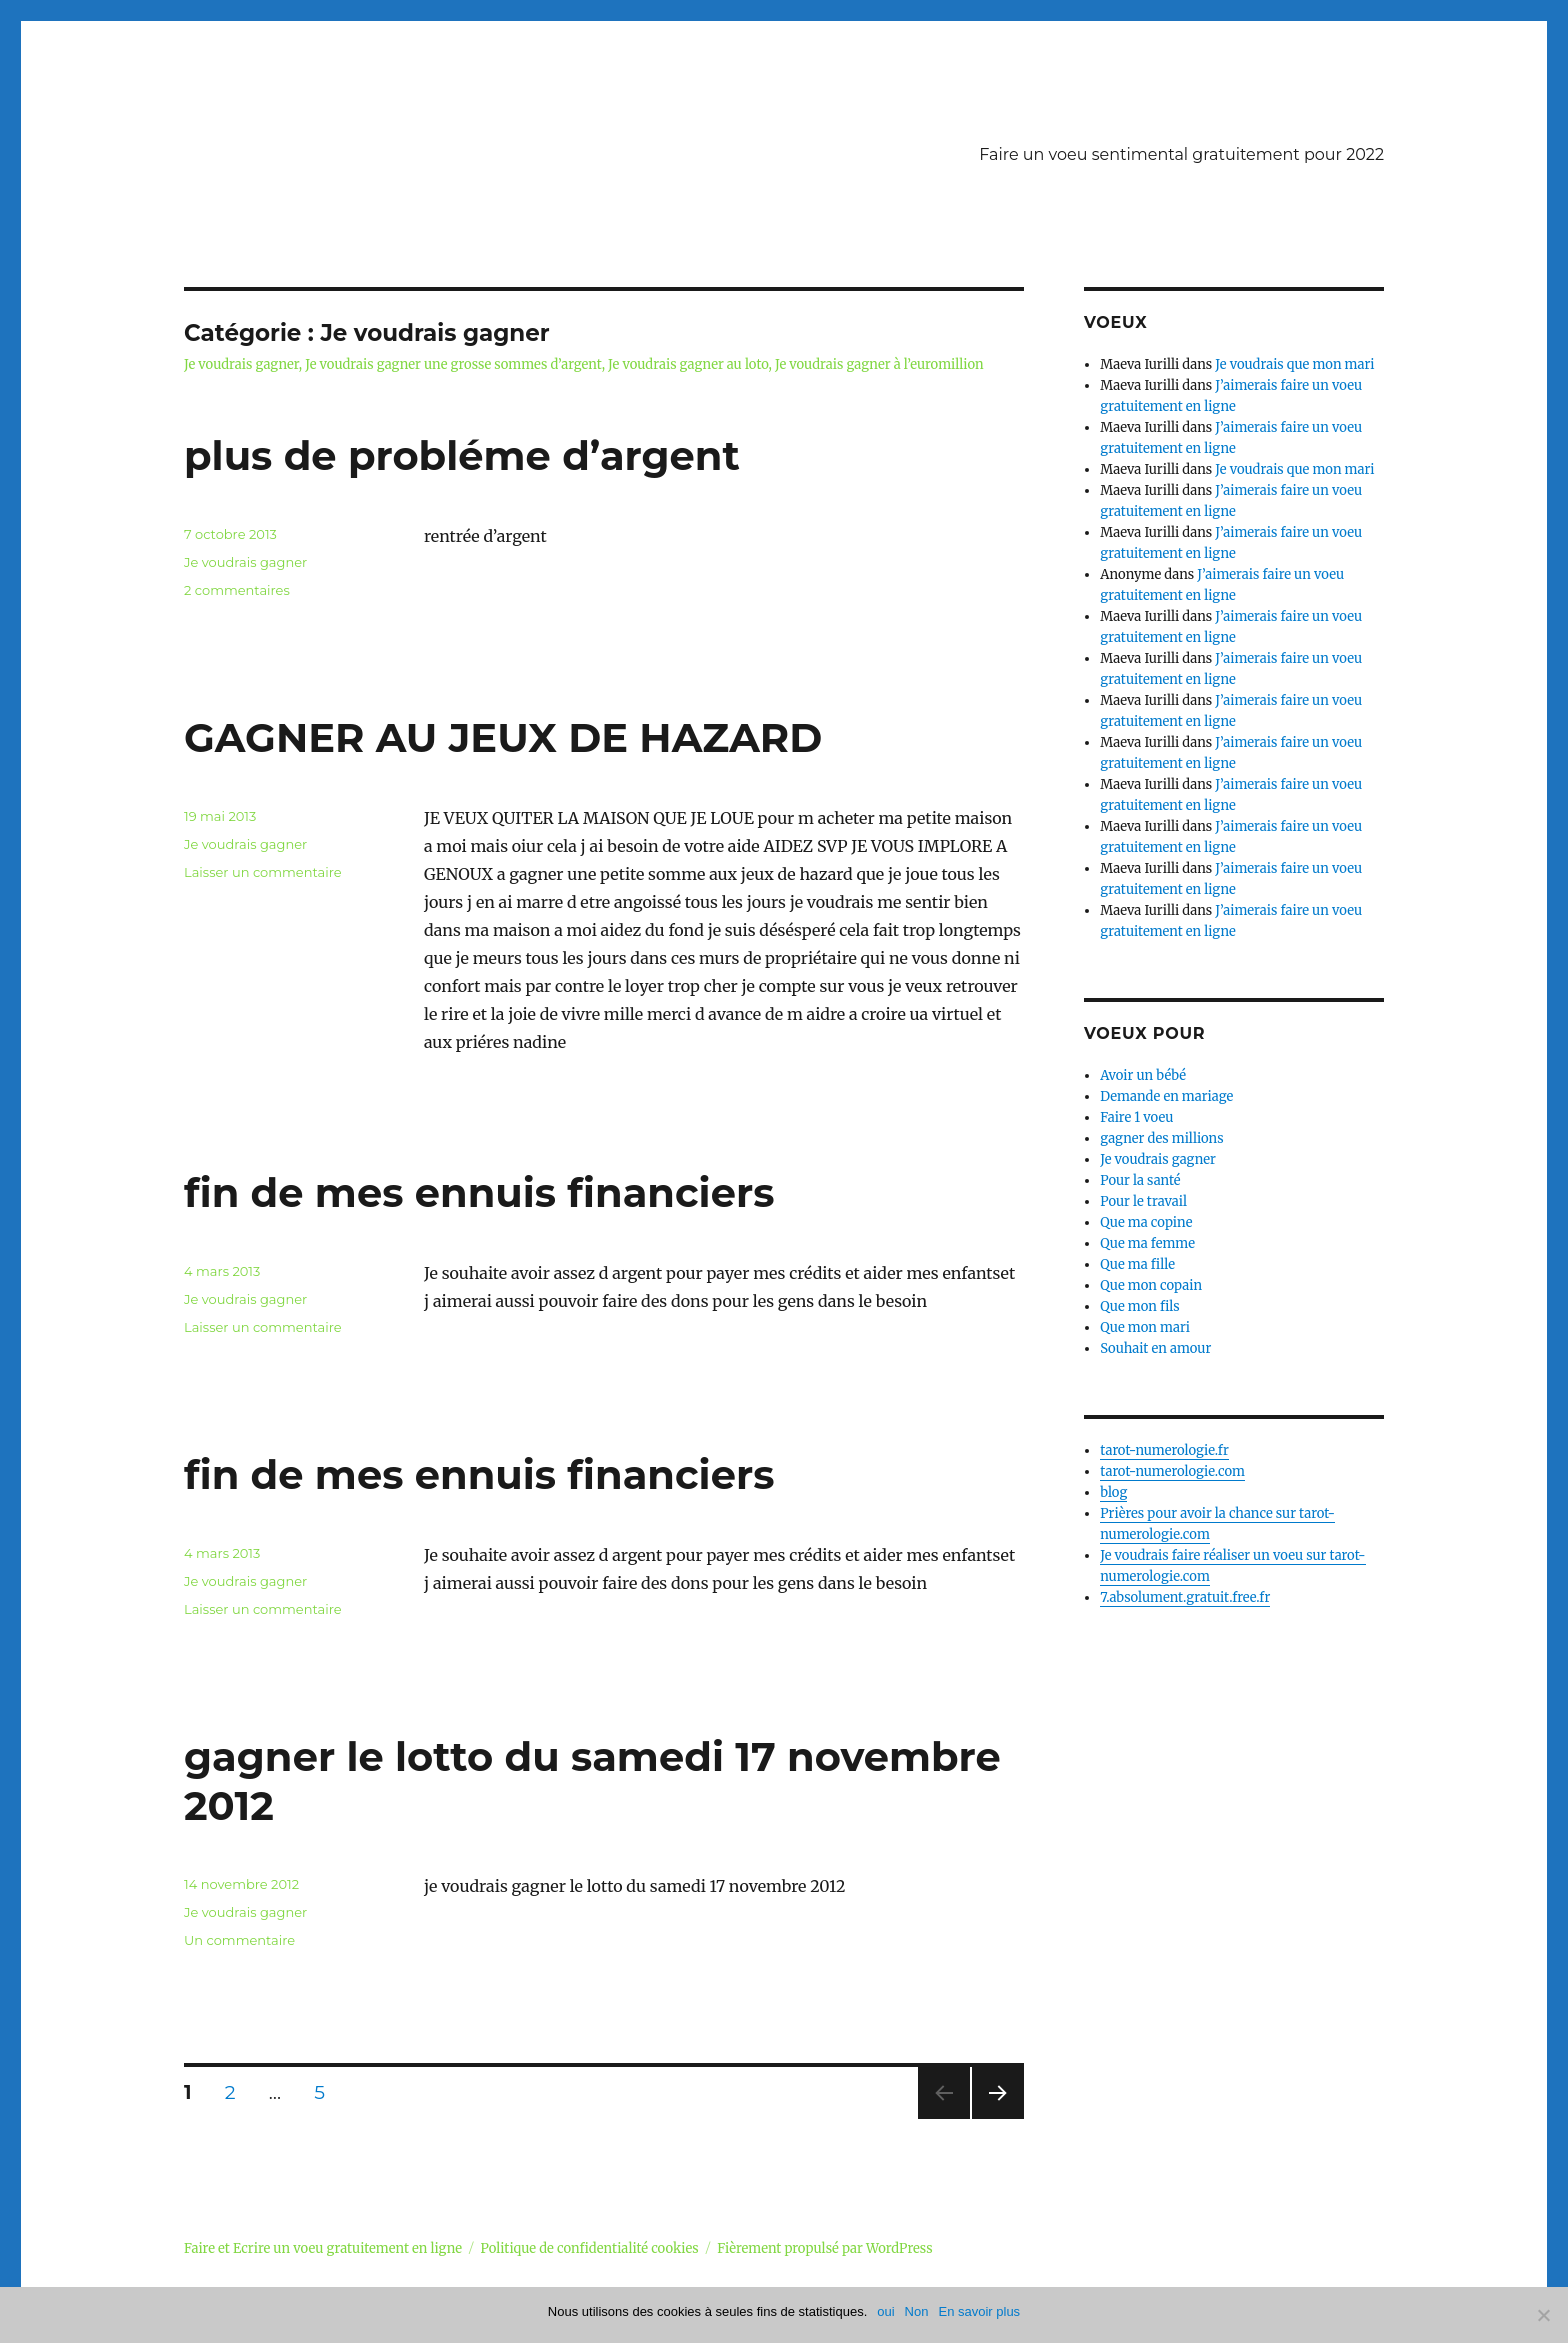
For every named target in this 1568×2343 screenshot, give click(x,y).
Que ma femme (1147, 1243)
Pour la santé (1140, 1180)
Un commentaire (239, 1940)
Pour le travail (1143, 1201)
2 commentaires (237, 590)
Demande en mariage (1166, 1096)
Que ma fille (1137, 1264)
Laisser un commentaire (263, 872)
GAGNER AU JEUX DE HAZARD (503, 737)
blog (1113, 1492)
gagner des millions (1161, 1138)
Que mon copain (1151, 1285)
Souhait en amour (1155, 1348)
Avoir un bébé (1143, 1075)
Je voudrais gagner (245, 562)
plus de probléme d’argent (462, 455)
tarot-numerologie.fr (1164, 1450)
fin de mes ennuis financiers (479, 1192)
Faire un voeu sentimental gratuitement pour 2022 (1181, 154)
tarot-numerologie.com (1172, 1471)
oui (885, 2311)
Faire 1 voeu (1136, 1117)
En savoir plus (979, 2311)
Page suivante (995, 2118)
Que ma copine (1146, 1222)
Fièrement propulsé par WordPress (824, 2248)
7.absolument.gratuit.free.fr (1185, 1597)
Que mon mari (1145, 1327)
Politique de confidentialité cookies (590, 2248)
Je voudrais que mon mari (1294, 364)
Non (917, 2311)
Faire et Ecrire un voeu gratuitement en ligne (323, 2248)
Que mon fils (1140, 1306)
